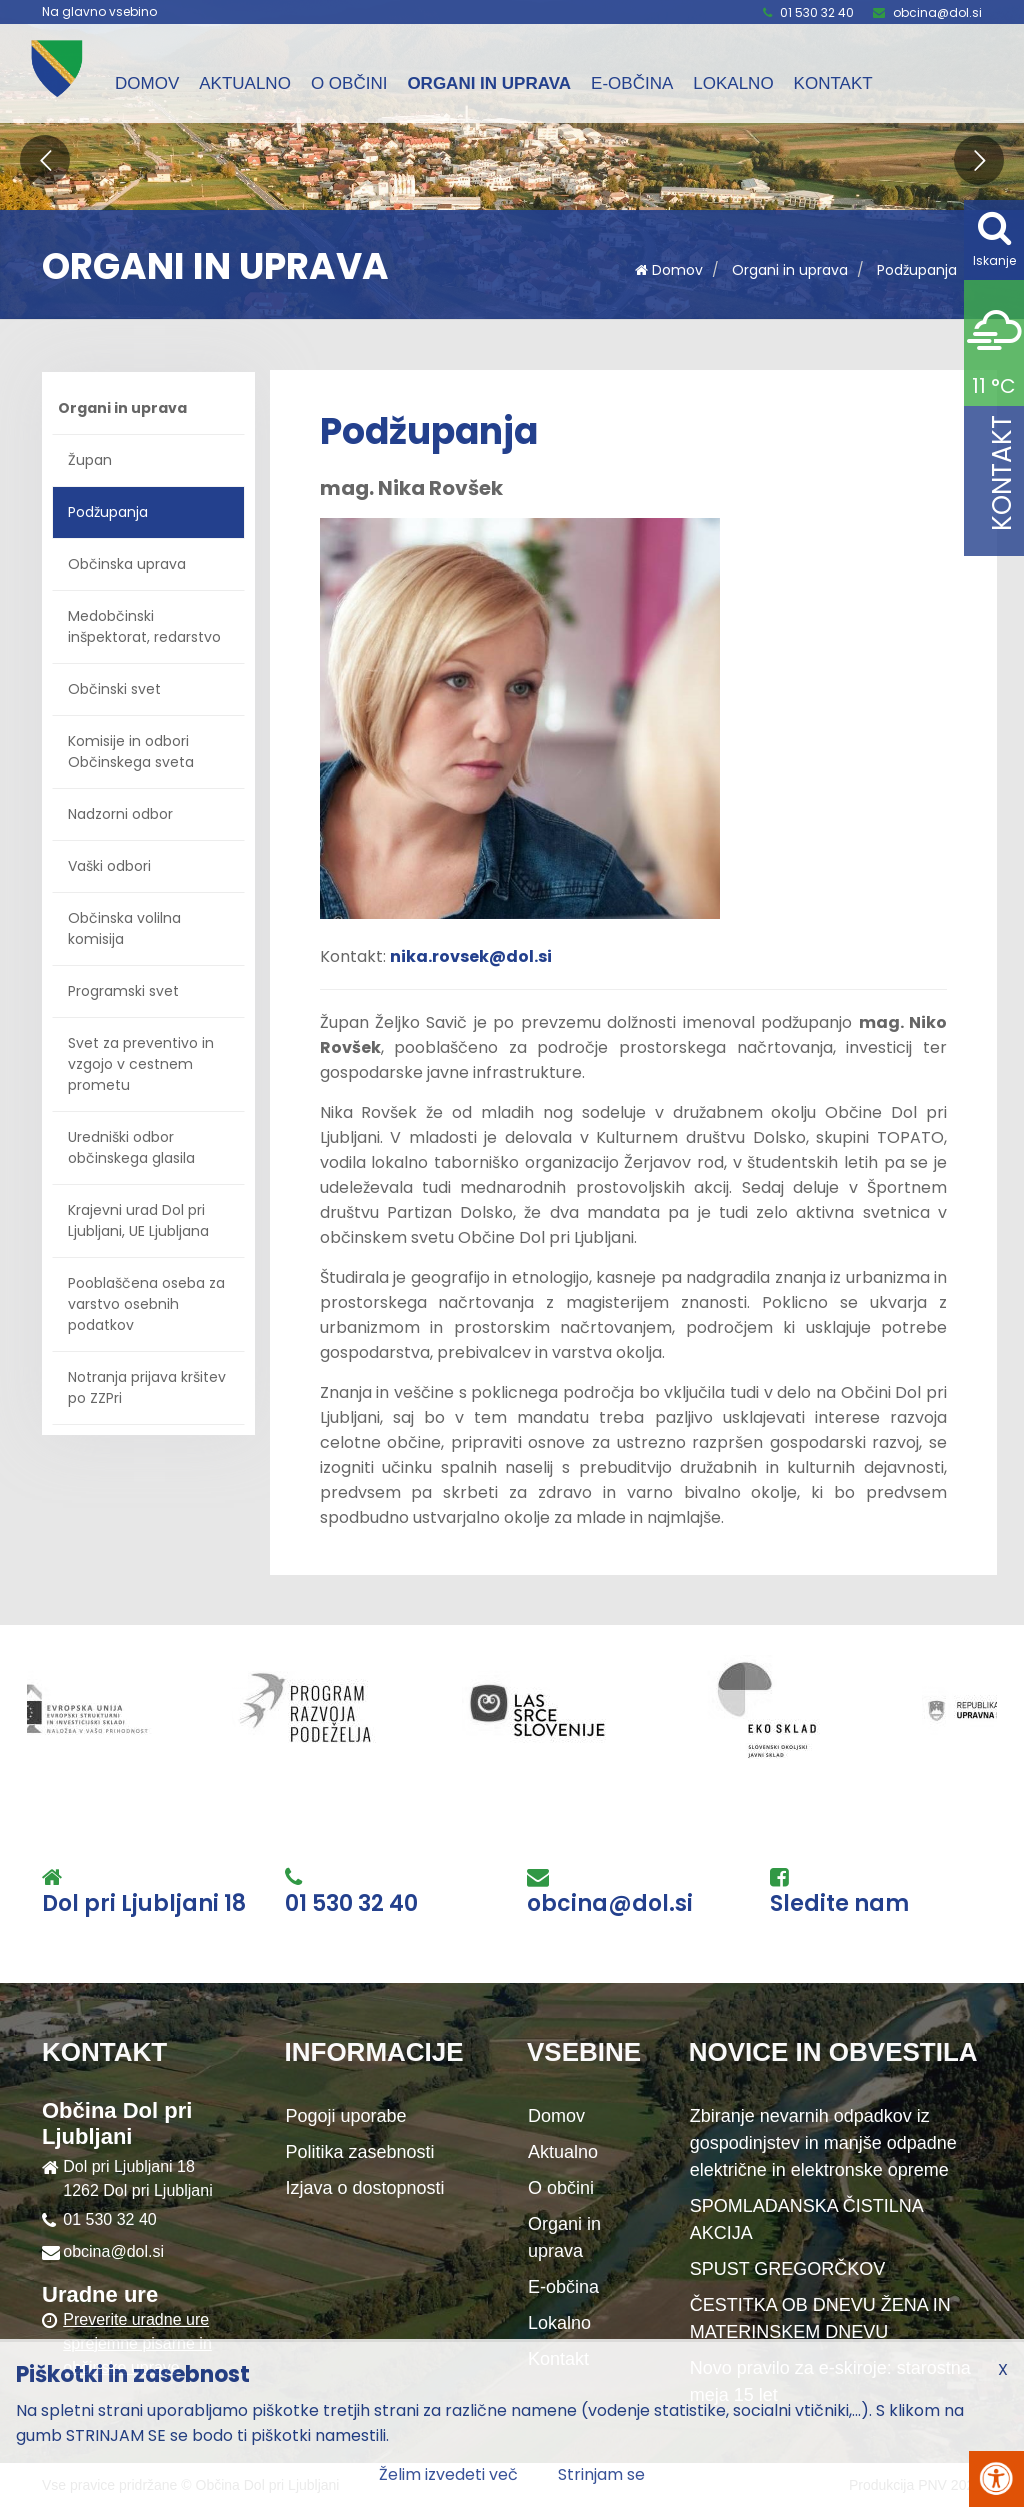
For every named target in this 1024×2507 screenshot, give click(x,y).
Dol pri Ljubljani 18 (144, 1904)
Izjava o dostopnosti (365, 2188)
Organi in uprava (489, 83)
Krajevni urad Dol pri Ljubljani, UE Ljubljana (138, 1220)
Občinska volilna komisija (124, 928)
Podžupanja (917, 270)
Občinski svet (114, 689)
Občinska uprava (127, 564)
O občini (349, 83)
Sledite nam (839, 1904)
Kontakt (833, 83)
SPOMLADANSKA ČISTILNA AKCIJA (807, 2219)
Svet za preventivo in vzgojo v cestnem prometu (141, 1064)
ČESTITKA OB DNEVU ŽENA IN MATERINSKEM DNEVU (820, 2318)
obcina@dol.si (937, 12)
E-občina (632, 83)
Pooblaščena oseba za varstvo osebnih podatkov (146, 1304)
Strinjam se (601, 2474)
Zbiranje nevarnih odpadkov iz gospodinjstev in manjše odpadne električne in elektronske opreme (823, 2143)
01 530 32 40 (817, 12)
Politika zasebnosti (360, 2152)
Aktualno (245, 83)
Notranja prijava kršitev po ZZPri (147, 1387)
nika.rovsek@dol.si (471, 956)
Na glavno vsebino (99, 12)
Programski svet (123, 991)
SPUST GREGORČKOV (788, 2269)
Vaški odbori (109, 866)
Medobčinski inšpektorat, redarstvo (144, 626)
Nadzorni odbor (120, 814)
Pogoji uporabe (346, 2116)
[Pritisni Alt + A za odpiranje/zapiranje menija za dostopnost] (996, 2479)
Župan (90, 460)
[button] (45, 160)
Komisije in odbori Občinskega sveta (131, 751)
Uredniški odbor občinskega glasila (131, 1147)
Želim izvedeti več (448, 2474)
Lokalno (733, 83)
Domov (147, 83)
